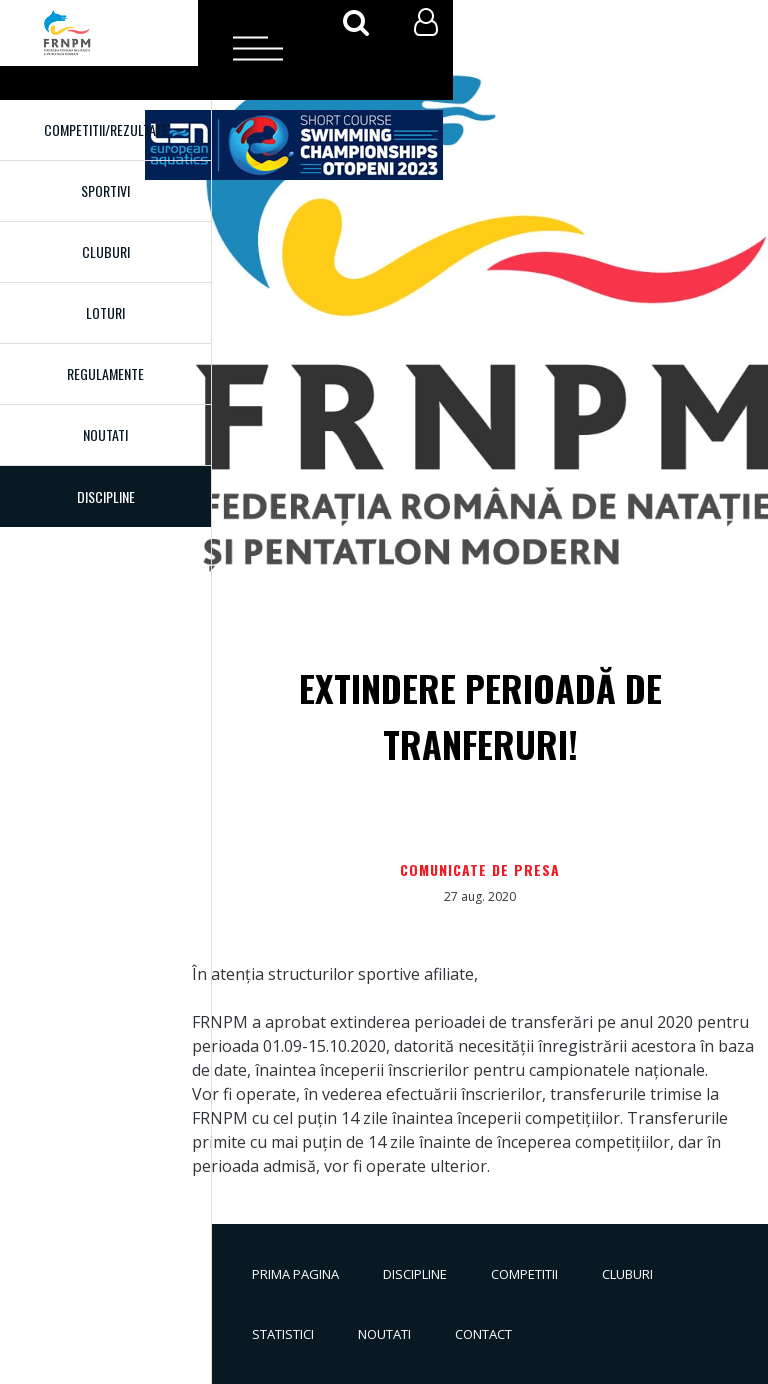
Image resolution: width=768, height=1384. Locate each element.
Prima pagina (295, 1274)
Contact (483, 1334)
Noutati (105, 434)
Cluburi (106, 251)
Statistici (283, 1334)
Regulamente (105, 373)
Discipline (415, 1274)
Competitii (524, 1274)
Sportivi (105, 190)
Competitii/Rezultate (106, 129)
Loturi (105, 312)
